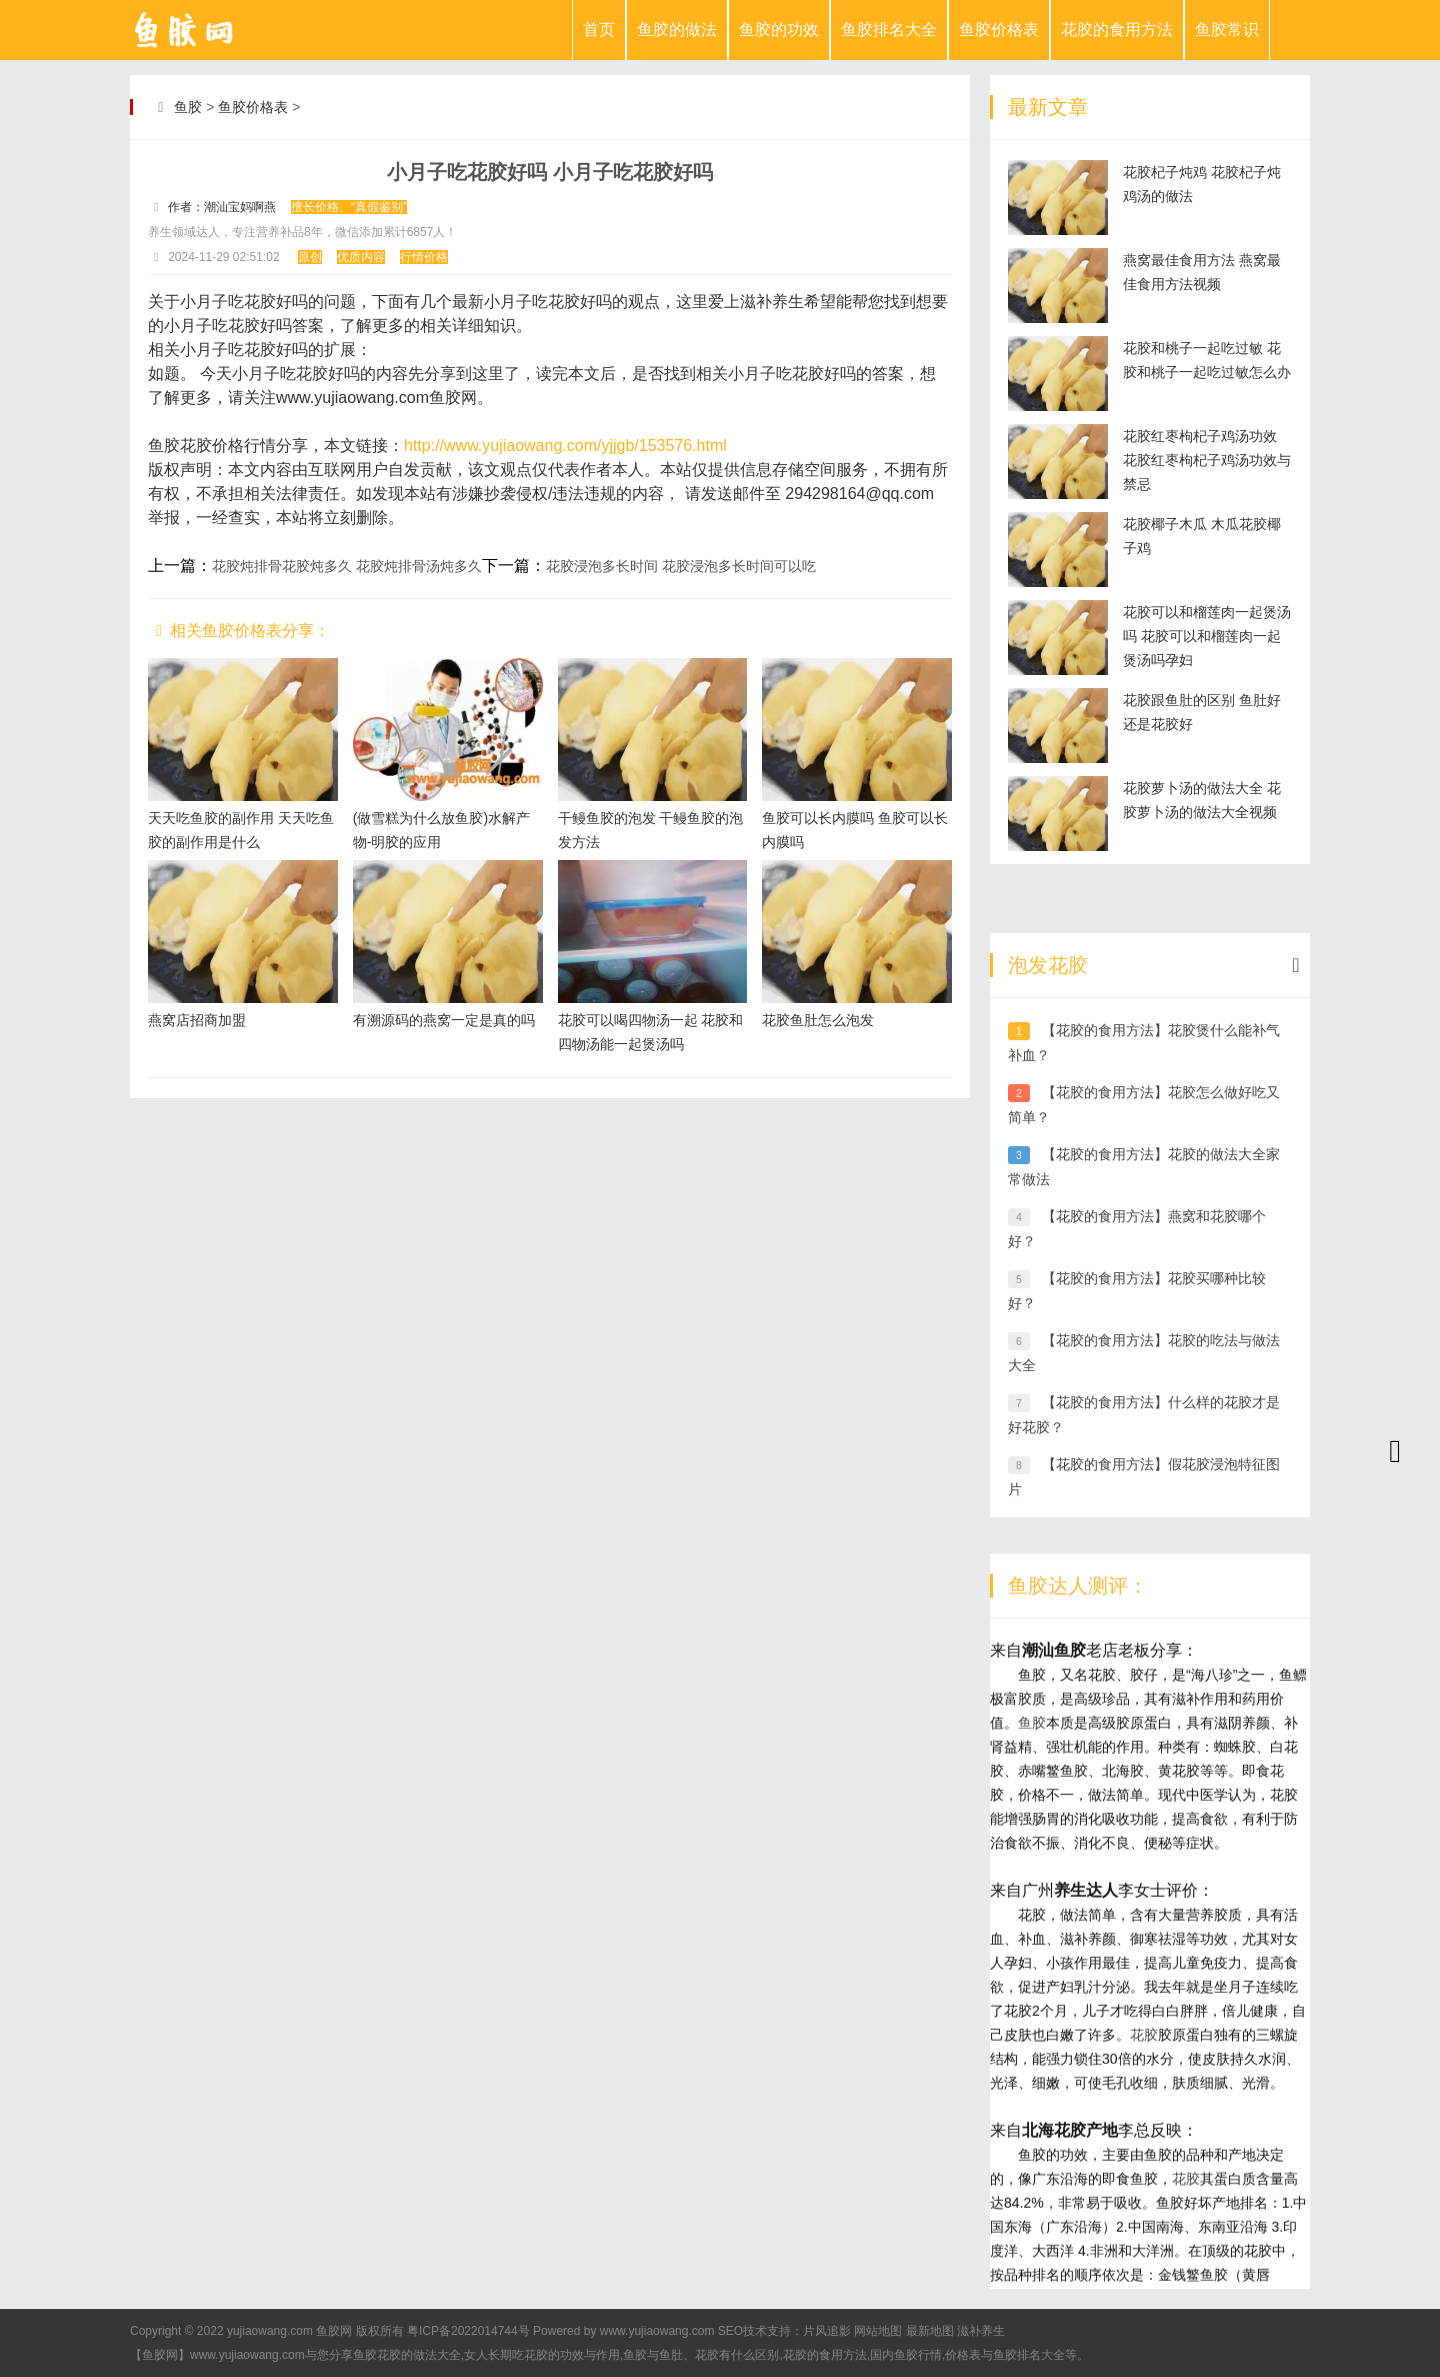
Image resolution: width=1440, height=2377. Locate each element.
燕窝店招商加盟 (197, 1020)
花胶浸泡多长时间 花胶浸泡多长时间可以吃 (681, 566)
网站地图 (878, 2331)
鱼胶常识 (1227, 29)
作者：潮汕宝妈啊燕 (222, 207)
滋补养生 (981, 2331)
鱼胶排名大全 (889, 29)
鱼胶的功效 (779, 29)
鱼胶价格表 (999, 29)
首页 (599, 29)
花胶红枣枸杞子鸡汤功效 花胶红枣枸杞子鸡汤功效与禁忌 (1207, 460)
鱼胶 (188, 107)
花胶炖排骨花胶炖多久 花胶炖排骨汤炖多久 (347, 566)
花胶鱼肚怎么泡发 (818, 1020)
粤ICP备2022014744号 (468, 2331)
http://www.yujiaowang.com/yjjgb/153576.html (565, 445)
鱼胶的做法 (677, 29)
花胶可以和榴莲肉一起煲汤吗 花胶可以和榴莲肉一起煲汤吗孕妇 (1207, 636)
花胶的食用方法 (1117, 29)
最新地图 (930, 2331)
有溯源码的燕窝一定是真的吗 (444, 1020)
